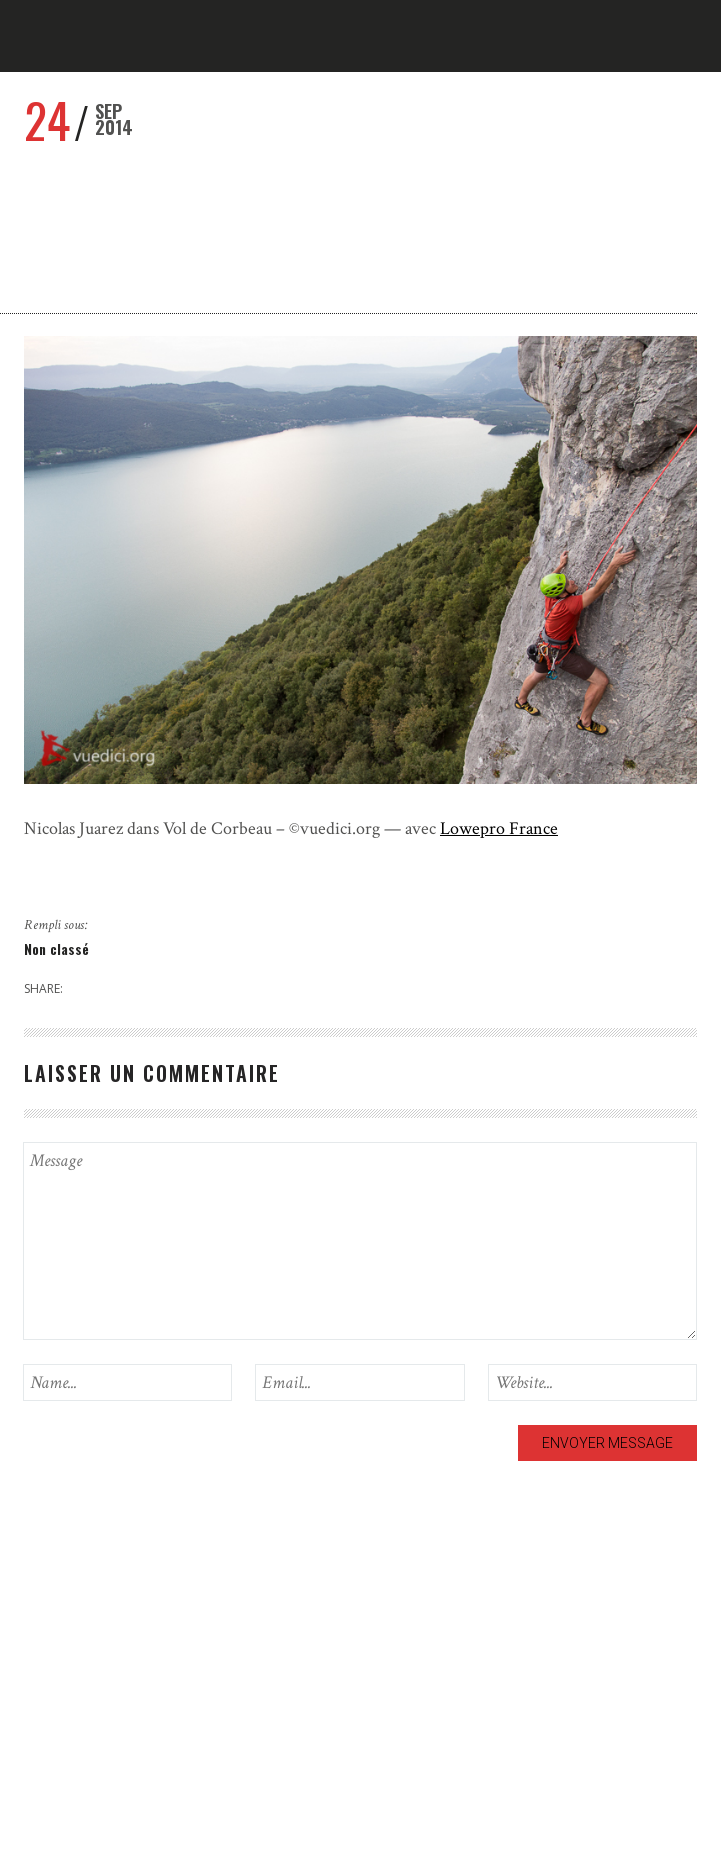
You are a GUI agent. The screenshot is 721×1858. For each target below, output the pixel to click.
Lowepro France (499, 828)
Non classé (56, 948)
